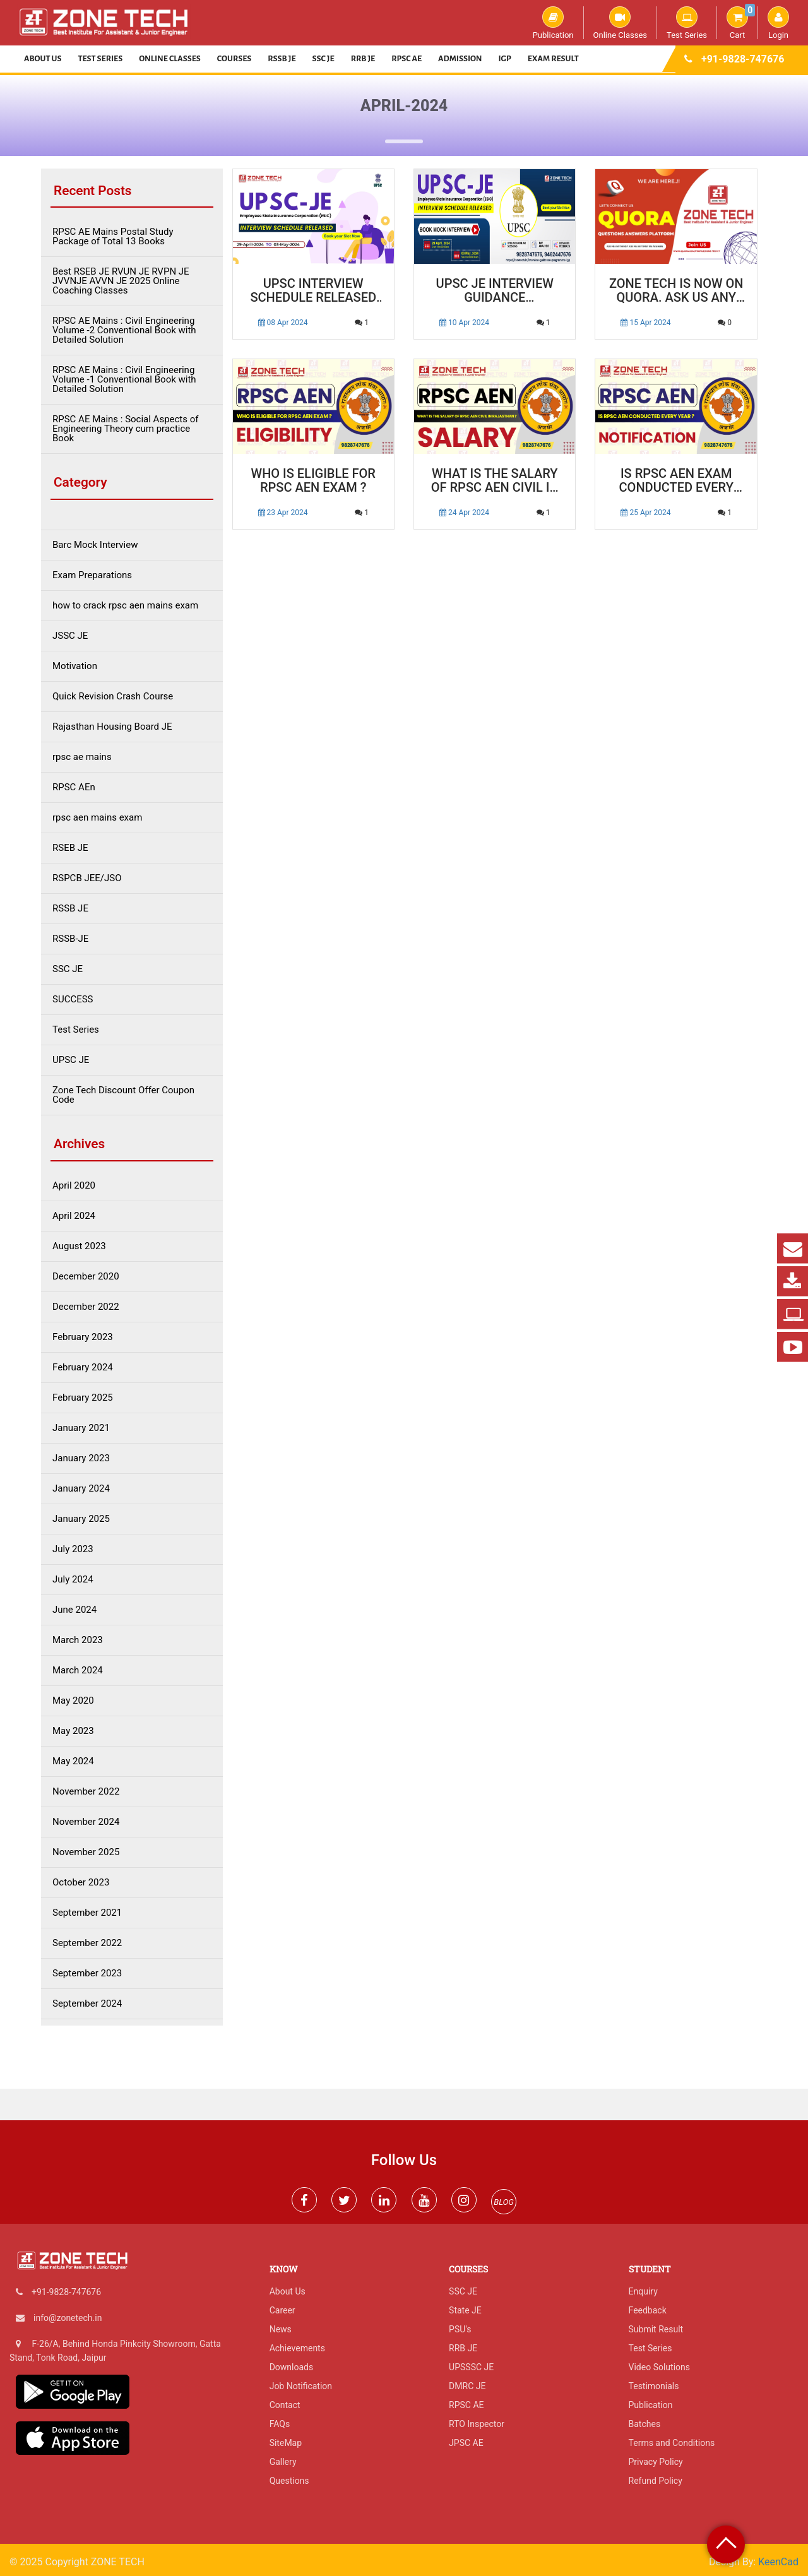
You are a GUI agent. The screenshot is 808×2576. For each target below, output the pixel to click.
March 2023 (77, 1640)
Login (778, 22)
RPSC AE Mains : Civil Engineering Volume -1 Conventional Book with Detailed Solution (124, 379)
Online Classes (620, 22)
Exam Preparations (92, 575)
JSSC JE (70, 636)
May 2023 (73, 1731)
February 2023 (82, 1337)
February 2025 (82, 1398)
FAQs (280, 2424)
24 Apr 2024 (464, 512)
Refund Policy (655, 2481)
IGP (505, 58)
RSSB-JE (70, 939)
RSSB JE (281, 58)
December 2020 (85, 1276)
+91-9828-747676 (742, 59)
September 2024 (87, 2004)
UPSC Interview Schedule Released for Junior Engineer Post (313, 291)
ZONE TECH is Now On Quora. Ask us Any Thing (676, 291)
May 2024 (73, 1761)
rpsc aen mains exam (97, 817)
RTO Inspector (476, 2424)
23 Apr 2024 (283, 512)
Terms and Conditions (672, 2443)
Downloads (292, 2367)
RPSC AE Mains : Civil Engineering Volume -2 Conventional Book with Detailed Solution (124, 330)
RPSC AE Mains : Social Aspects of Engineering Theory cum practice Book (125, 429)
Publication (553, 22)
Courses (234, 58)
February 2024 (82, 1367)
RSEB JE (70, 848)
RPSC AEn (73, 787)
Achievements (297, 2348)
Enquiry (643, 2291)
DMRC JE (467, 2386)
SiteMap (286, 2443)
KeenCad (778, 2562)
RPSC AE (406, 58)
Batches (645, 2424)
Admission (460, 58)
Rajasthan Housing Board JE (112, 727)
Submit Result (656, 2329)
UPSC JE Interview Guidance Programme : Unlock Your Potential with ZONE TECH (495, 291)
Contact (285, 2405)
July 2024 (72, 1579)
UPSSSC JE (471, 2367)
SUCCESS (72, 999)
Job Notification (301, 2386)
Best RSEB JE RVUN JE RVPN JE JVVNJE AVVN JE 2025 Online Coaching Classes (120, 281)
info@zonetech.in (67, 2318)
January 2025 (81, 1519)
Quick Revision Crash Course (112, 696)
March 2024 (77, 1670)
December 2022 (85, 1307)
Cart (741, 22)
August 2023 (79, 1246)
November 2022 (85, 1791)
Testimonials (654, 2386)
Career (282, 2310)
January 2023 (81, 1458)
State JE (465, 2310)
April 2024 (73, 1216)
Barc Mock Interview (95, 545)
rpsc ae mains (82, 757)
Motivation (74, 666)
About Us (43, 58)
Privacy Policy (656, 2462)
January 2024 (81, 1488)
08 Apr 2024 (283, 322)
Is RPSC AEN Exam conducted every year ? (676, 481)
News (281, 2329)
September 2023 (87, 1973)
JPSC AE (466, 2443)
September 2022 (87, 1943)
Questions (289, 2481)
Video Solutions (659, 2367)
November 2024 (85, 1822)
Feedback (648, 2310)
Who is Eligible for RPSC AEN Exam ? (313, 480)
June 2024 (74, 1610)
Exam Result (553, 58)
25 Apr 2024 (645, 512)
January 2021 (81, 1428)
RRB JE (363, 58)
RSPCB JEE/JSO (86, 878)
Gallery (283, 2462)
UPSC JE (70, 1060)
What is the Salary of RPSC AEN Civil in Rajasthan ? (495, 481)
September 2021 (87, 1913)
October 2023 (80, 1882)
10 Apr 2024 (464, 322)
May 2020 (73, 1701)
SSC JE (323, 58)
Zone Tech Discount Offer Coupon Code (123, 1095)
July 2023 (72, 1549)
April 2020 (73, 1185)
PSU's (460, 2329)
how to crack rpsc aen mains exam (125, 605)
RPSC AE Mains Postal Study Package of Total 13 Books (113, 236)
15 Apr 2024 (645, 322)
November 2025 (85, 1852)
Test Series (687, 22)
